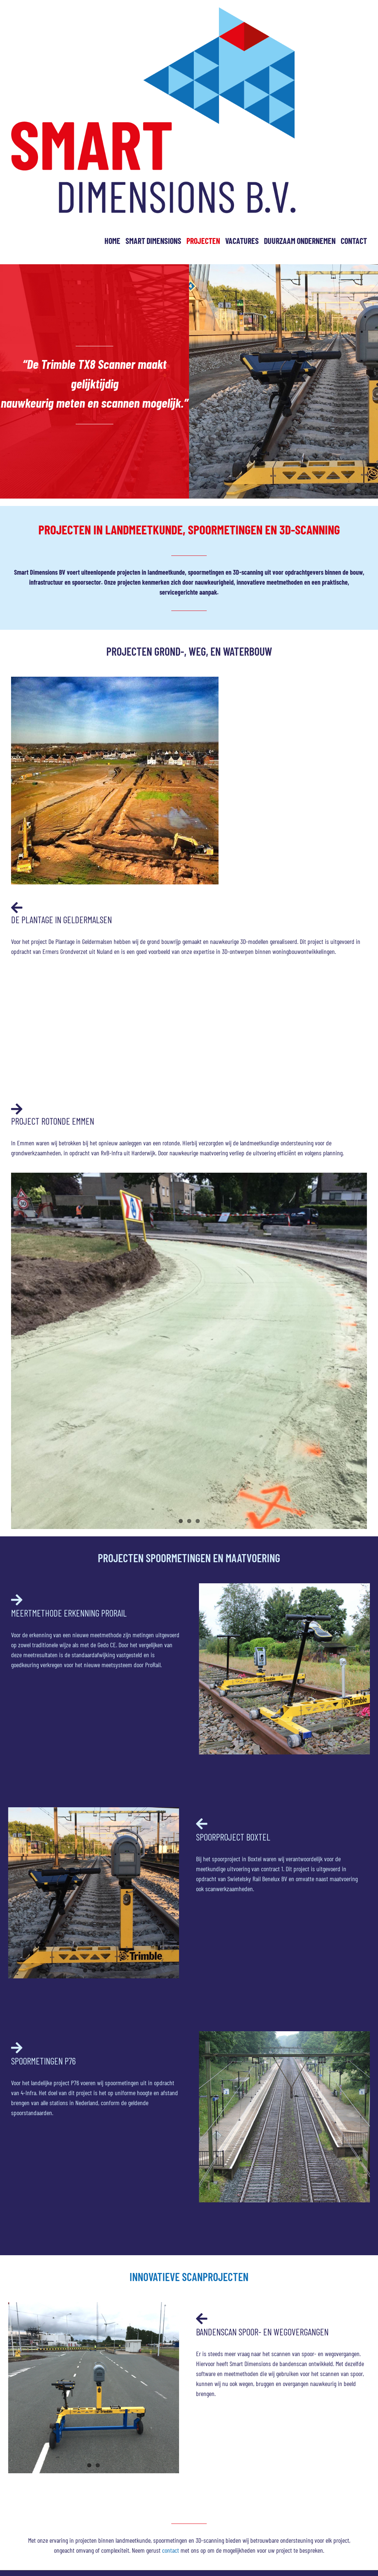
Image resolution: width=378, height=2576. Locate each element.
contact (170, 2550)
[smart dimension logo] (153, 11)
